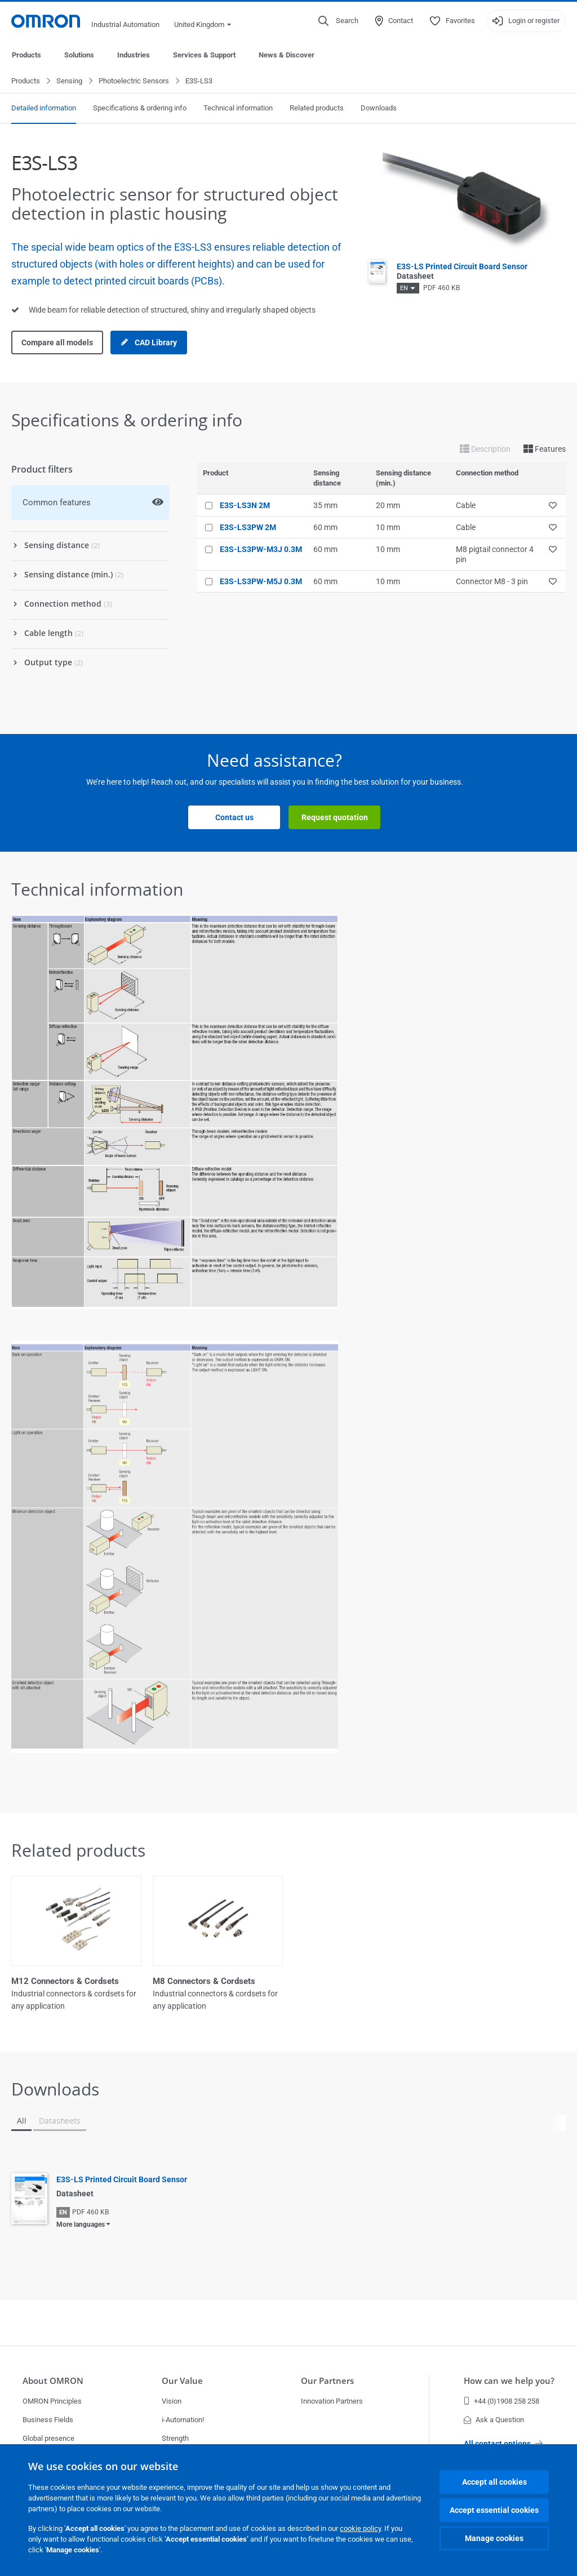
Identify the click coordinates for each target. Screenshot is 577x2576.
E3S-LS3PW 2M (248, 527)
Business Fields (48, 2419)
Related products (317, 108)
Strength (175, 2438)
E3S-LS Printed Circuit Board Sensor (121, 2180)
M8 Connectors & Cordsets (204, 1982)
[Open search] (338, 21)
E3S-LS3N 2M (245, 505)
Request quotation (334, 817)
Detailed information (43, 108)
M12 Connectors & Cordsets (65, 1982)
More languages (80, 2225)
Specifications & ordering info (140, 108)
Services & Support (204, 55)
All (21, 2121)
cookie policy (360, 2528)
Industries (133, 55)
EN (404, 288)
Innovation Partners (332, 2401)
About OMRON (53, 2381)
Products (26, 55)
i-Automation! (183, 2419)
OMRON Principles (52, 2401)
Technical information (238, 108)
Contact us (234, 817)
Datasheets (59, 2121)
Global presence (48, 2438)
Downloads (379, 108)
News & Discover (286, 55)
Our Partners (327, 2381)
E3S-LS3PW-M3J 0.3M (261, 549)
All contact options (503, 2443)
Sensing (69, 81)
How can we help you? (509, 2381)
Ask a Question (494, 2419)
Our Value (182, 2381)
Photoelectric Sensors (134, 81)
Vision (171, 2401)
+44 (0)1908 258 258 (501, 2401)
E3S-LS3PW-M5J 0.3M (261, 581)
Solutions (79, 55)
